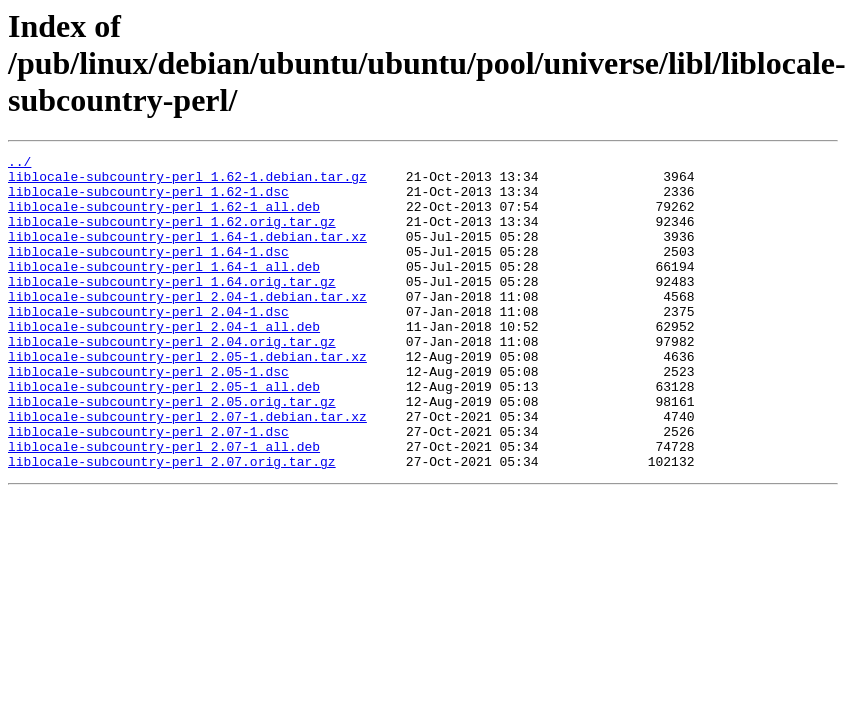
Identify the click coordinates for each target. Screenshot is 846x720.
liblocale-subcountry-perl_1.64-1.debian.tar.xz (187, 254)
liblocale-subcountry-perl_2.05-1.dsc (148, 416)
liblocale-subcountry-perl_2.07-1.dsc (148, 488)
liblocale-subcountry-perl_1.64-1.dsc (148, 272)
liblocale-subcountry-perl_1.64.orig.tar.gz (172, 308)
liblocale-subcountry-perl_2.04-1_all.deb (164, 362)
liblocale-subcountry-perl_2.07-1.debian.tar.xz (187, 470)
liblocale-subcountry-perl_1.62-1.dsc (148, 200)
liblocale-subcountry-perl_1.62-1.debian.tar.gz (187, 182)
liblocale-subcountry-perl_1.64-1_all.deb (164, 290)
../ (19, 164)
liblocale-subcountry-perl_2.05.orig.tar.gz (172, 452)
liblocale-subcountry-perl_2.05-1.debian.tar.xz (187, 398)
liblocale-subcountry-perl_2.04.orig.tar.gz (172, 380)
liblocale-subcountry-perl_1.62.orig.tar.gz (172, 236)
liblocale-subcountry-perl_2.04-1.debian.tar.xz (187, 326)
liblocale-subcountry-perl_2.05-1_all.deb (164, 434)
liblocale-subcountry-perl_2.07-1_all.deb (164, 506)
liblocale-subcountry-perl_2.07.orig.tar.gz (172, 524)
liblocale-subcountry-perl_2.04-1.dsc (148, 344)
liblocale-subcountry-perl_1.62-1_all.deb (164, 218)
